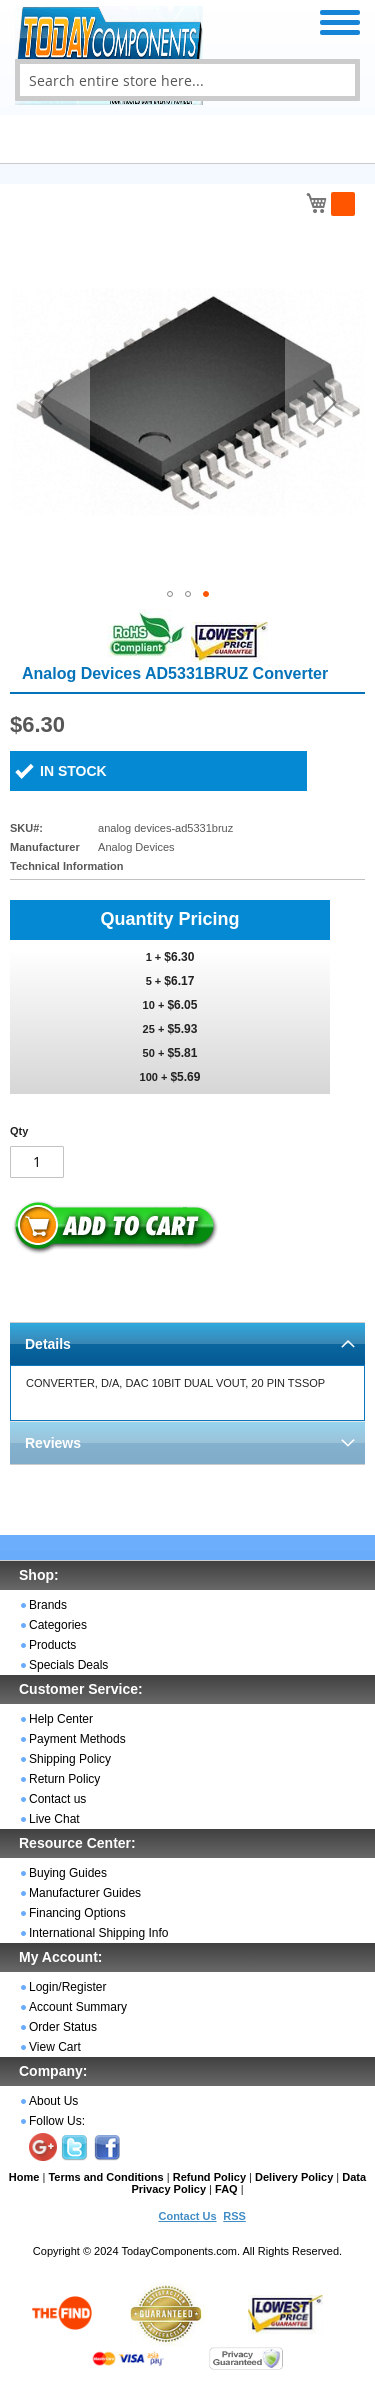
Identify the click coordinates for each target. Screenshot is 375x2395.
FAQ (226, 2189)
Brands (48, 1605)
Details (48, 1344)
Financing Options (77, 1913)
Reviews (53, 1443)
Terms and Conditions (105, 2177)
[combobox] (187, 80)
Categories (58, 1625)
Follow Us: (57, 2121)
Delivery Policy (294, 2177)
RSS (234, 2216)
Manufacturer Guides (85, 1893)
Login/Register (67, 1987)
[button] (50, 401)
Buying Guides (68, 1873)
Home (24, 2177)
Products (52, 1645)
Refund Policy (209, 2177)
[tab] (187, 1343)
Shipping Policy (70, 1759)
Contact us (57, 1799)
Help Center (61, 1719)
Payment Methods (77, 1739)
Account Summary (78, 2007)
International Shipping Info (98, 1933)
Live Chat (54, 1819)
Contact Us (187, 2216)
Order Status (63, 2027)
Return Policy (64, 1779)
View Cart (55, 2047)
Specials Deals (68, 1665)
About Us (53, 2101)
